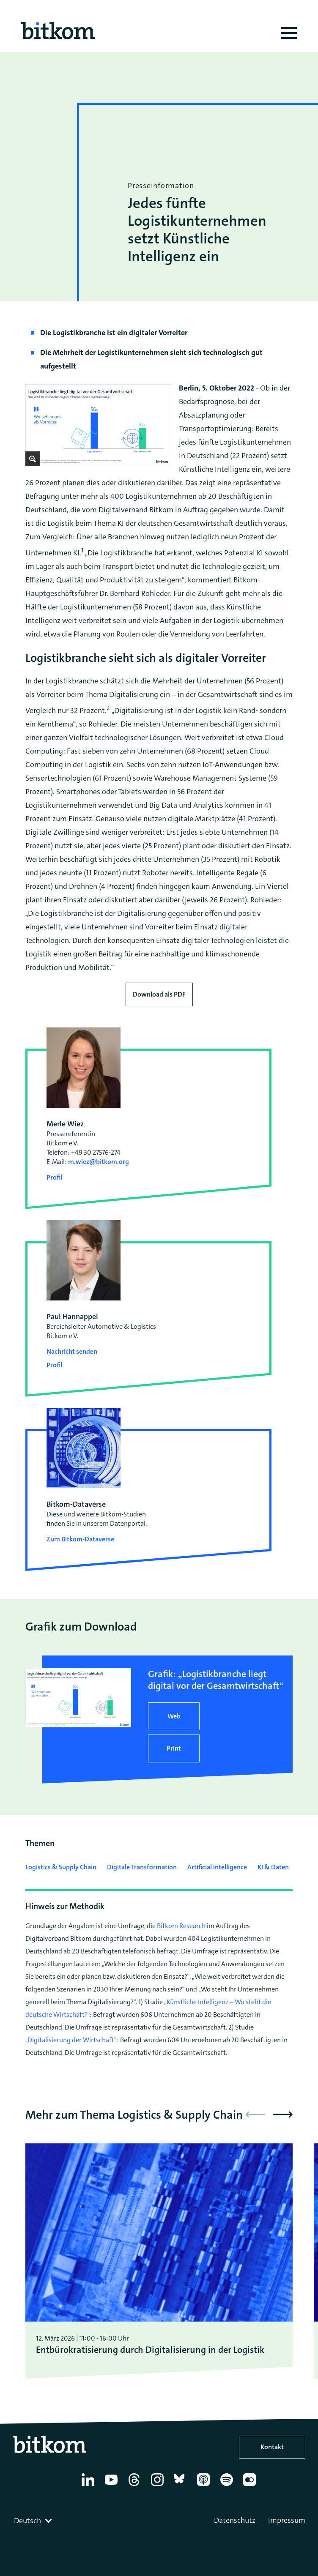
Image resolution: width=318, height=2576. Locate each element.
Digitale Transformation (142, 1867)
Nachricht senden (72, 1351)
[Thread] (135, 2486)
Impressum (286, 2520)
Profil (54, 1177)
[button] (283, 2114)
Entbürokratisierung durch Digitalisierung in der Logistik (150, 2349)
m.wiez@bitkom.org (98, 1161)
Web (174, 1716)
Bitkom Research (181, 1925)
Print (174, 1748)
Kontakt (272, 2446)
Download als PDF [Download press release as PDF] (159, 994)
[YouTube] (113, 2486)
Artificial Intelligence (217, 1867)
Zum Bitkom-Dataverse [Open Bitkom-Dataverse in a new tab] (80, 1539)
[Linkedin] (89, 2486)
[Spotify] (228, 2486)
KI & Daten (273, 1867)
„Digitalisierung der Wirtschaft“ (71, 2039)
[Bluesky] (181, 2486)
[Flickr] (251, 2486)
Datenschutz (234, 2520)
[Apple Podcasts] (205, 2486)
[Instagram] (159, 2486)
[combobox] (34, 2520)
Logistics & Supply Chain (60, 1867)
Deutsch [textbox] (27, 2521)
